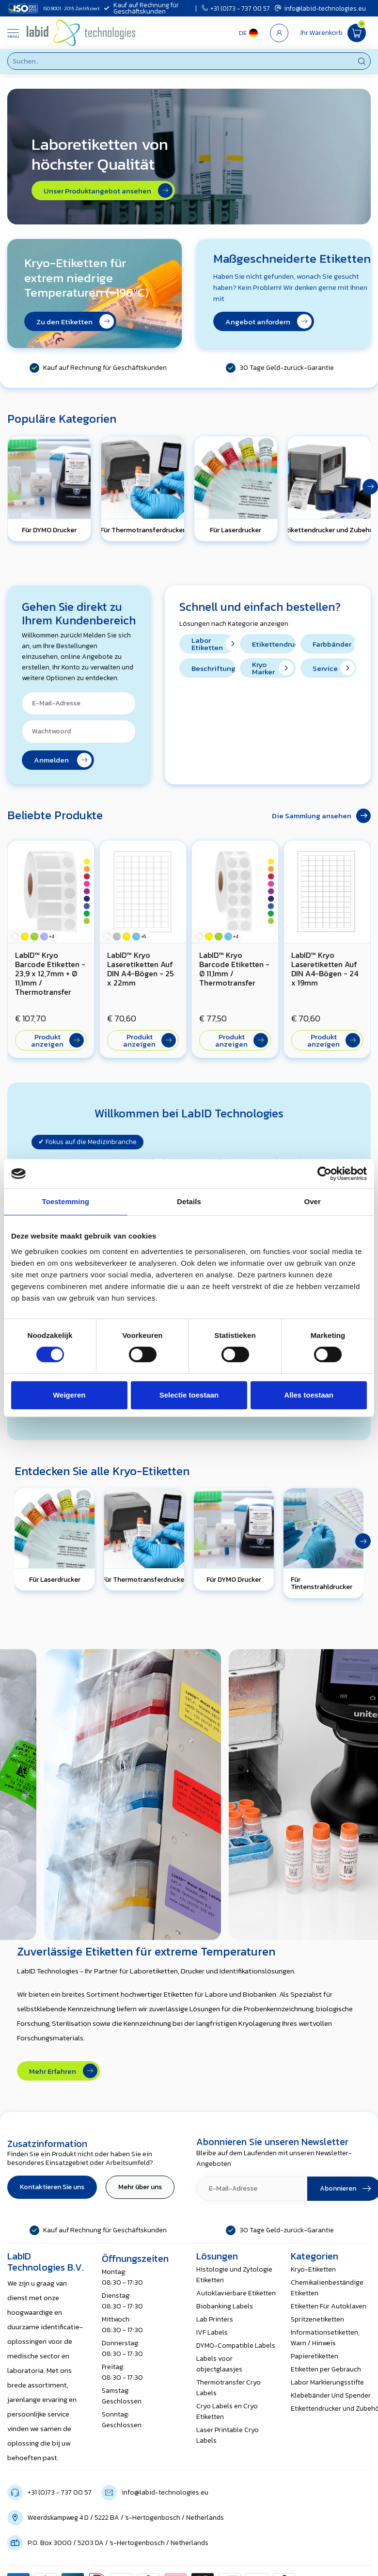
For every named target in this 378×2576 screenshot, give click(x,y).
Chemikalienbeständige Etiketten (327, 2287)
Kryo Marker (272, 668)
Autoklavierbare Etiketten (236, 2293)
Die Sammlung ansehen (321, 816)
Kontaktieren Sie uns (52, 2187)
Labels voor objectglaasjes (219, 2363)
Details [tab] (189, 1201)
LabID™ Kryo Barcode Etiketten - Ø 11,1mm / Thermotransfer (234, 968)
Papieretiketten (314, 2356)
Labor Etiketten (213, 644)
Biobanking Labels (224, 2306)
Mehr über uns (140, 2187)
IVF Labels (212, 2332)
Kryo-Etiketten (313, 2269)
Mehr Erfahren (63, 2071)
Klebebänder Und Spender (331, 2395)
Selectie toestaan (189, 1395)
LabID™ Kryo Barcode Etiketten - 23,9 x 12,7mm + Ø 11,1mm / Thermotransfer (50, 973)
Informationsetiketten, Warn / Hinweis (325, 2337)
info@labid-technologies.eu (320, 8)
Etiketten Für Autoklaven (328, 2306)
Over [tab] (312, 1201)
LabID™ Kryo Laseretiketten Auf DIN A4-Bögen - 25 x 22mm (140, 968)
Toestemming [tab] (66, 1201)
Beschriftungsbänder (213, 668)
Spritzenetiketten (317, 2319)
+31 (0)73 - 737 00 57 (236, 8)
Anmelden (63, 760)
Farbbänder (334, 643)
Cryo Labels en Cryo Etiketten (227, 2411)
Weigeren (69, 1395)
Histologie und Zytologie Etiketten (234, 2274)
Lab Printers (214, 2319)
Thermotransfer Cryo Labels (228, 2387)
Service (334, 668)
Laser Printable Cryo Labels (227, 2435)
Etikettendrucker (274, 643)
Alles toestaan (308, 1395)
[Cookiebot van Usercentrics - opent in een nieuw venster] (324, 1173)
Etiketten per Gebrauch (326, 2369)
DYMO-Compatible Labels (235, 2345)
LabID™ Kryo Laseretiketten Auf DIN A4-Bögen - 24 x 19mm (324, 968)
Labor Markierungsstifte (327, 2382)
